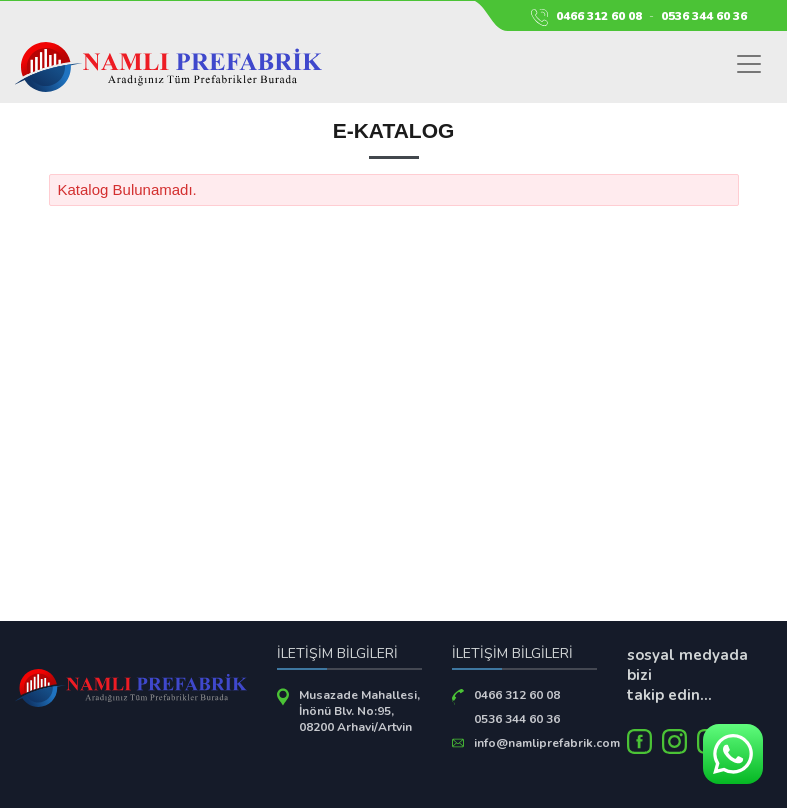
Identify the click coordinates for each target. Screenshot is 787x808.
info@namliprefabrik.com (547, 743)
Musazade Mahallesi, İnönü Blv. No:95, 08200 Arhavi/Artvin (359, 711)
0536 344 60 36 (704, 16)
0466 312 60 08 (599, 16)
